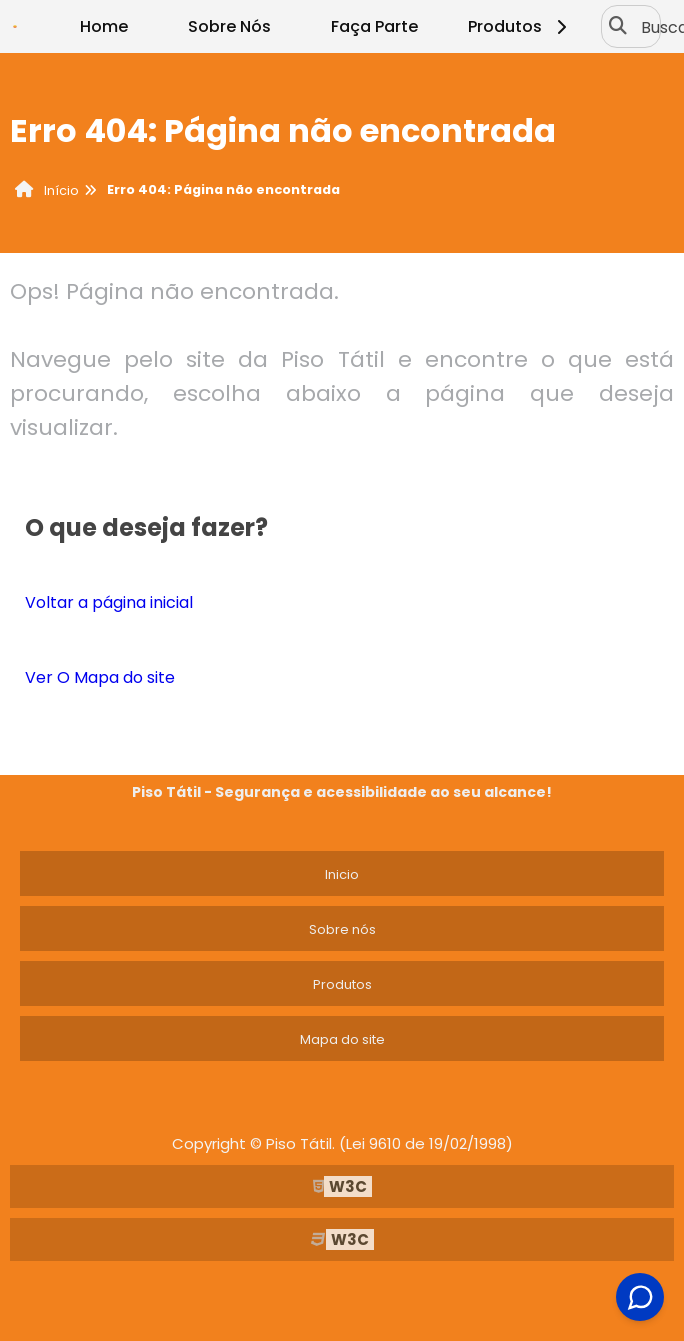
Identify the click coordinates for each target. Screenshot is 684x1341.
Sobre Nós (229, 26)
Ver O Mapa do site (100, 677)
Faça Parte (374, 26)
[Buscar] (618, 27)
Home (104, 26)
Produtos (520, 26)
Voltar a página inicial (109, 602)
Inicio (342, 874)
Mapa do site (342, 1039)
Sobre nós (342, 929)
